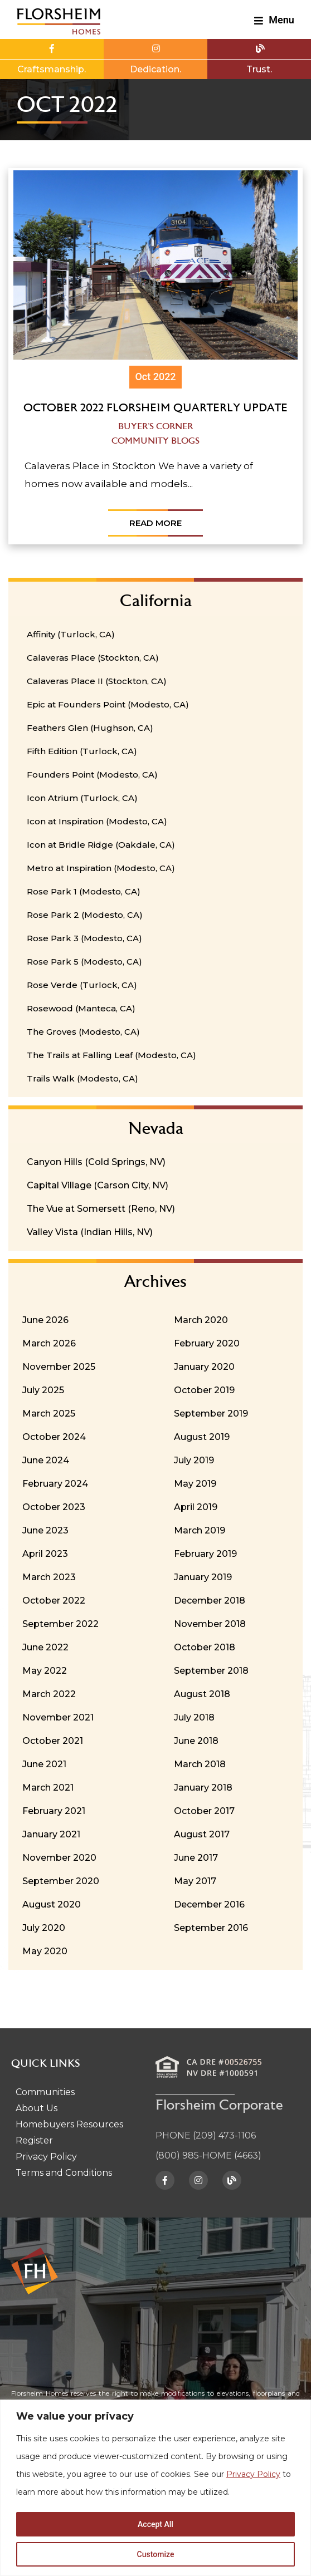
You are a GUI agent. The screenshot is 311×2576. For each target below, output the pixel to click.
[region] (155, 2488)
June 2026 (45, 1320)
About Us (36, 2108)
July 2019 (194, 1460)
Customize (155, 2554)
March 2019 (199, 1530)
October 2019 (204, 1390)
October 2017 (204, 1811)
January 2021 (51, 1834)
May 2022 (44, 1670)
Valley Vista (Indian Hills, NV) (90, 1232)
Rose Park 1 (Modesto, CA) (83, 891)
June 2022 (45, 1647)
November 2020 (59, 1857)
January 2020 (204, 1366)
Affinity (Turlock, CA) (71, 634)
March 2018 (200, 1764)
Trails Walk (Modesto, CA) (82, 1078)
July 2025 (43, 1390)
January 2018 (203, 1787)
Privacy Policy (253, 2474)
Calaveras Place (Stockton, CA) (93, 657)
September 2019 (211, 1413)
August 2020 (51, 1904)
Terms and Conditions (64, 2172)
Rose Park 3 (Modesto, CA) (84, 938)
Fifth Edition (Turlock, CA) (82, 751)
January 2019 (203, 1577)
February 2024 (55, 1483)
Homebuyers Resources (69, 2124)
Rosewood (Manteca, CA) (81, 1008)
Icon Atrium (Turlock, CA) (82, 798)
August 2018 (202, 1694)
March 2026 (49, 1343)
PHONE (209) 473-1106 (206, 2135)
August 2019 (202, 1437)
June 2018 (196, 1741)
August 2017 (202, 1834)
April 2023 (45, 1553)
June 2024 (45, 1460)
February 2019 (205, 1553)
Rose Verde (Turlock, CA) (82, 985)
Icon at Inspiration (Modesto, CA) (97, 821)
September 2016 (211, 1928)
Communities (45, 2092)
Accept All (155, 2524)
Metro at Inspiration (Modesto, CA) (101, 868)
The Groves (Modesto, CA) (83, 1031)
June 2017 (196, 1857)
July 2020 (43, 1928)
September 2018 (211, 1670)
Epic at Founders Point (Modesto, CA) (108, 704)
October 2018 (204, 1647)
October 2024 (54, 1437)
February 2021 (53, 1811)
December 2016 (209, 1904)
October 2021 (52, 1741)
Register (34, 2140)
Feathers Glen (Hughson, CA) (90, 727)
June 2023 (45, 1530)
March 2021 (48, 1787)
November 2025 (58, 1366)
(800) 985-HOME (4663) (208, 2155)
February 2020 (207, 1343)
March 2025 (48, 1413)
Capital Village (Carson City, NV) (97, 1185)
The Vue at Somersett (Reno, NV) (101, 1208)
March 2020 (201, 1320)
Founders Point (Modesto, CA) (92, 774)
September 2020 (60, 1881)
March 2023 (49, 1577)
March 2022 (49, 1694)
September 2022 (60, 1624)
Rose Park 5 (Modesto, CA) (84, 961)
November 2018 (210, 1624)
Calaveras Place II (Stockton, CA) (97, 681)
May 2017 (195, 1881)
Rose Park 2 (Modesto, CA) (85, 915)
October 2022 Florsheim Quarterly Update (155, 408)
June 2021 (44, 1764)
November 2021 (58, 1717)
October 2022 (53, 1600)
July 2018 (194, 1717)
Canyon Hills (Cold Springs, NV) (96, 1162)
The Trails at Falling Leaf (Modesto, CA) (111, 1055)
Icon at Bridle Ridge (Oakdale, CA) (101, 844)
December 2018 (209, 1600)
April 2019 (195, 1507)
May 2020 (44, 1951)
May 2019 (195, 1483)
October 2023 (53, 1507)
